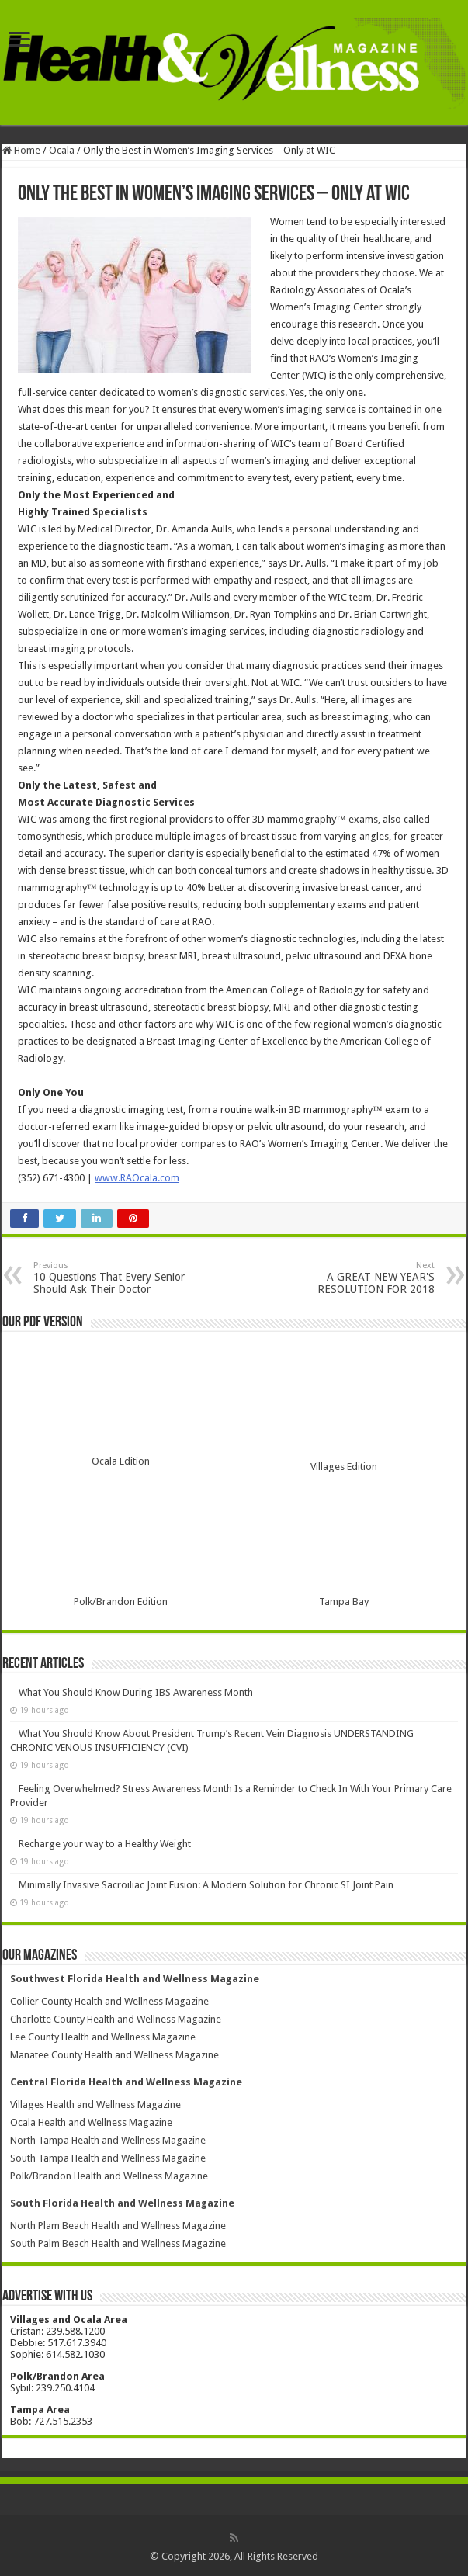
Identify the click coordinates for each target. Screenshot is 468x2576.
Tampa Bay (344, 1601)
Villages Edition (343, 1466)
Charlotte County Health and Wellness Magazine (115, 2019)
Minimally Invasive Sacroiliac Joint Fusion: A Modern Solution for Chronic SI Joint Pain (206, 1885)
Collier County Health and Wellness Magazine (109, 2001)
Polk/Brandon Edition (121, 1601)
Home (21, 150)
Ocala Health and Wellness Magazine (91, 2122)
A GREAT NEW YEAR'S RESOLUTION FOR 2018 (355, 1277)
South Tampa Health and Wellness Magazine (108, 2158)
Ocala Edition (121, 1461)
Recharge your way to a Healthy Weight (105, 1844)
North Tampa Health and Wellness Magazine (108, 2140)
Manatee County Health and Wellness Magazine (114, 2055)
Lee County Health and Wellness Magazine (103, 2037)
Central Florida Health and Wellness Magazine (126, 2082)
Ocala (62, 150)
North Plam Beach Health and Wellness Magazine (118, 2225)
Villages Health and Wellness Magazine (95, 2104)
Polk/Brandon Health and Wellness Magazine (109, 2176)
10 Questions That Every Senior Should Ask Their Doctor (112, 1277)
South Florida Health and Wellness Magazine (122, 2203)
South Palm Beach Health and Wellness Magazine (118, 2243)
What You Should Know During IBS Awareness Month (136, 1692)
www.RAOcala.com (137, 1178)
